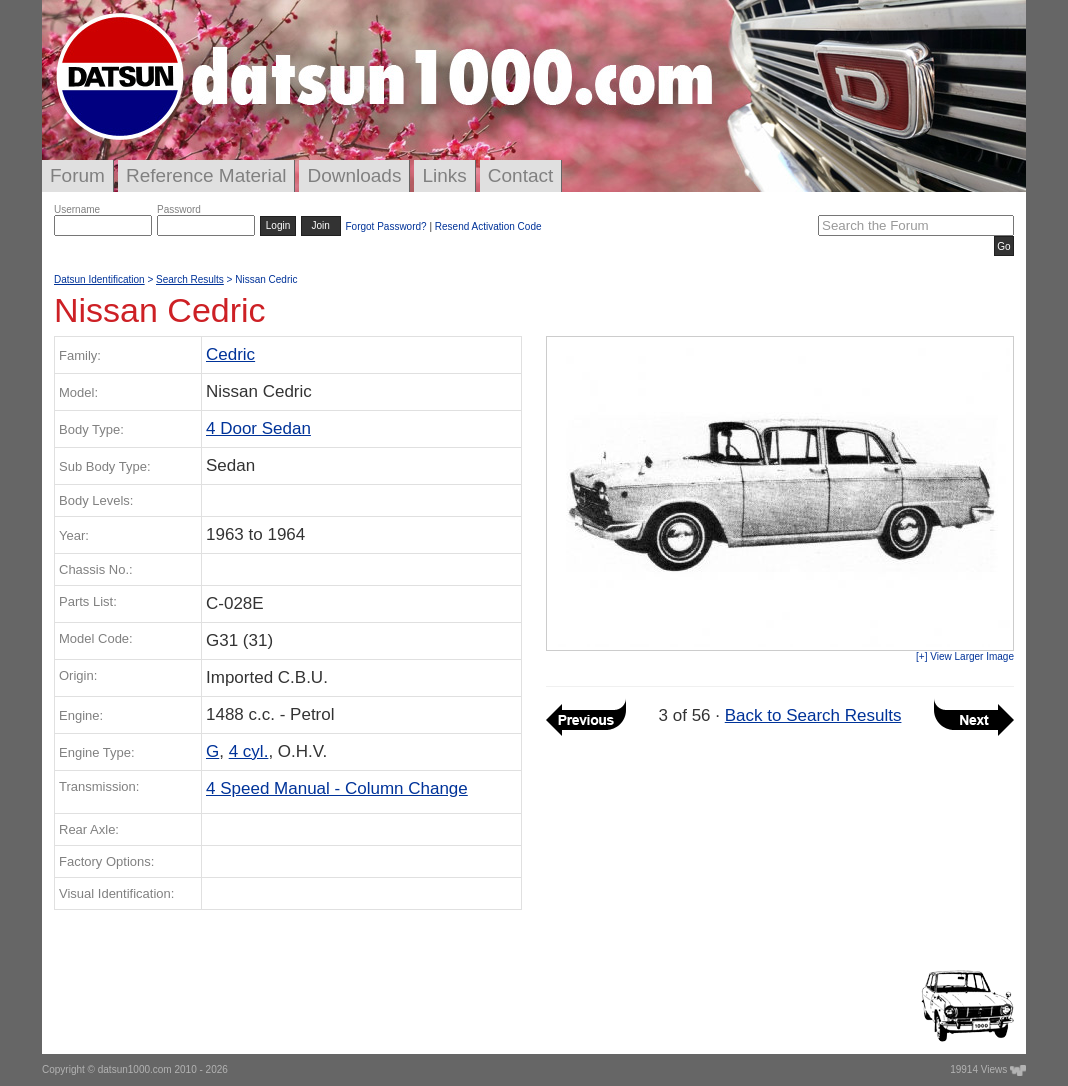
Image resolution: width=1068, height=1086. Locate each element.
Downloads (354, 175)
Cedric (230, 354)
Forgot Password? (385, 226)
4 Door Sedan (258, 428)
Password (179, 209)
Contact (520, 175)
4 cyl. (249, 751)
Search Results (190, 279)
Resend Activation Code (488, 226)
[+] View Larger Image (965, 656)
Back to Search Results (813, 715)
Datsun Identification (99, 279)
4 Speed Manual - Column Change (337, 788)
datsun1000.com (135, 1069)
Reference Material (206, 175)
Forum (77, 175)
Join (321, 225)
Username (77, 209)
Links (444, 175)
